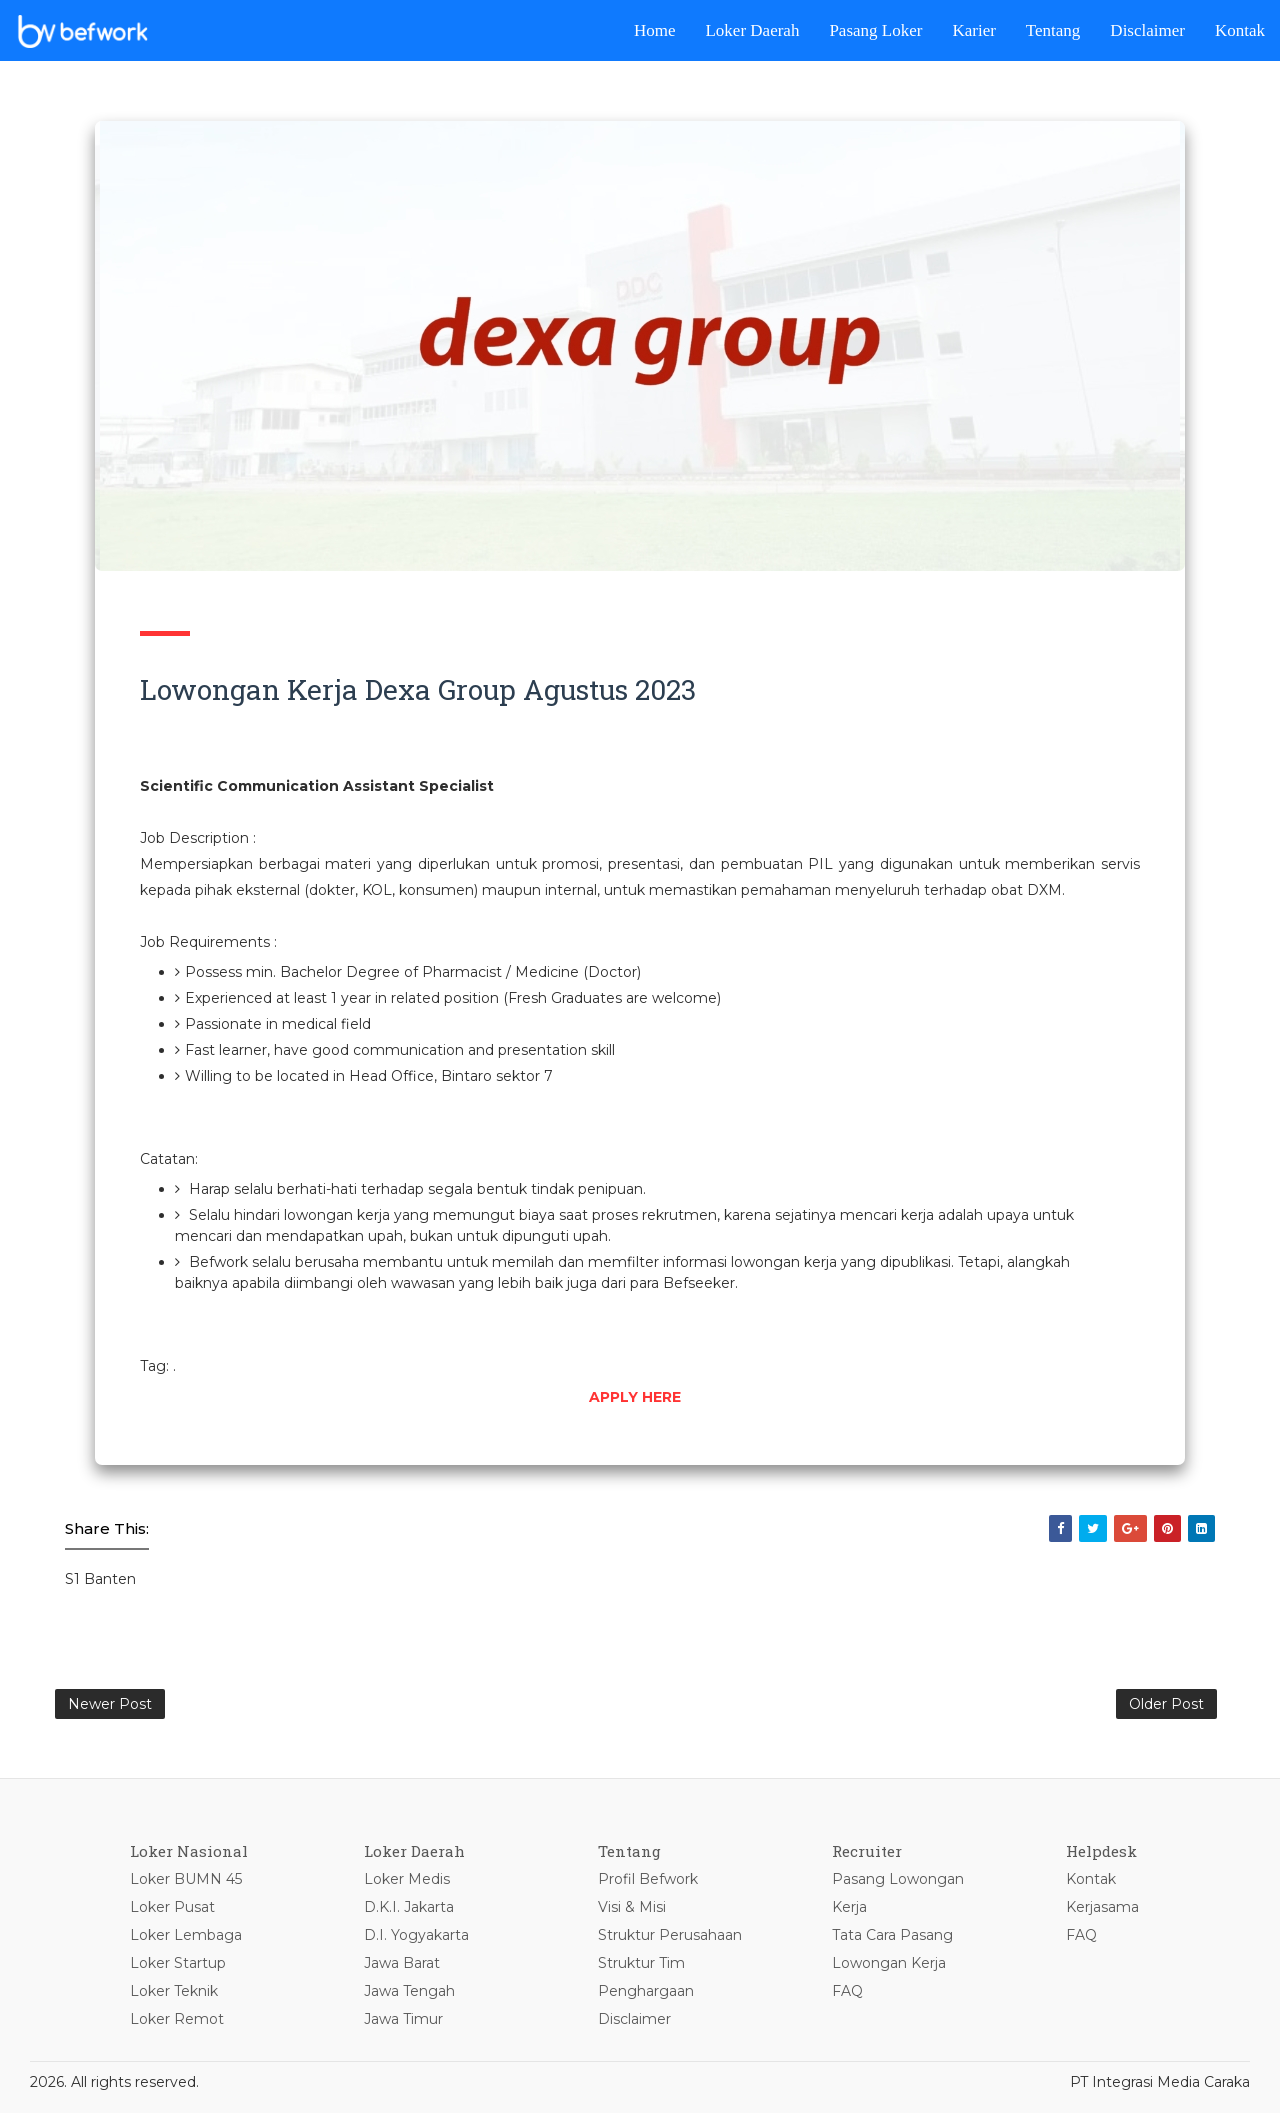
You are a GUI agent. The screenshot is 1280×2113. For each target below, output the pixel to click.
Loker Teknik (174, 1991)
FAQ (847, 1991)
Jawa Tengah (409, 1991)
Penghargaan (646, 1991)
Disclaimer (1147, 30)
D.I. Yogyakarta (416, 1935)
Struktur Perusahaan (670, 1935)
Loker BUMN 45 (186, 1879)
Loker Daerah (752, 30)
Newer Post (110, 1704)
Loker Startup (178, 1963)
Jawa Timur (403, 2019)
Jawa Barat (402, 1963)
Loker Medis (407, 1879)
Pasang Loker (875, 30)
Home (655, 30)
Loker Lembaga (186, 1935)
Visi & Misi (632, 1907)
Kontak (1240, 30)
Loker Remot (177, 2019)
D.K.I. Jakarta (409, 1907)
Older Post (1166, 1704)
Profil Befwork (648, 1879)
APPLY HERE (635, 1397)
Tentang (1053, 30)
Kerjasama (1102, 1907)
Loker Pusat (172, 1907)
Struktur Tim (641, 1963)
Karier (973, 30)
